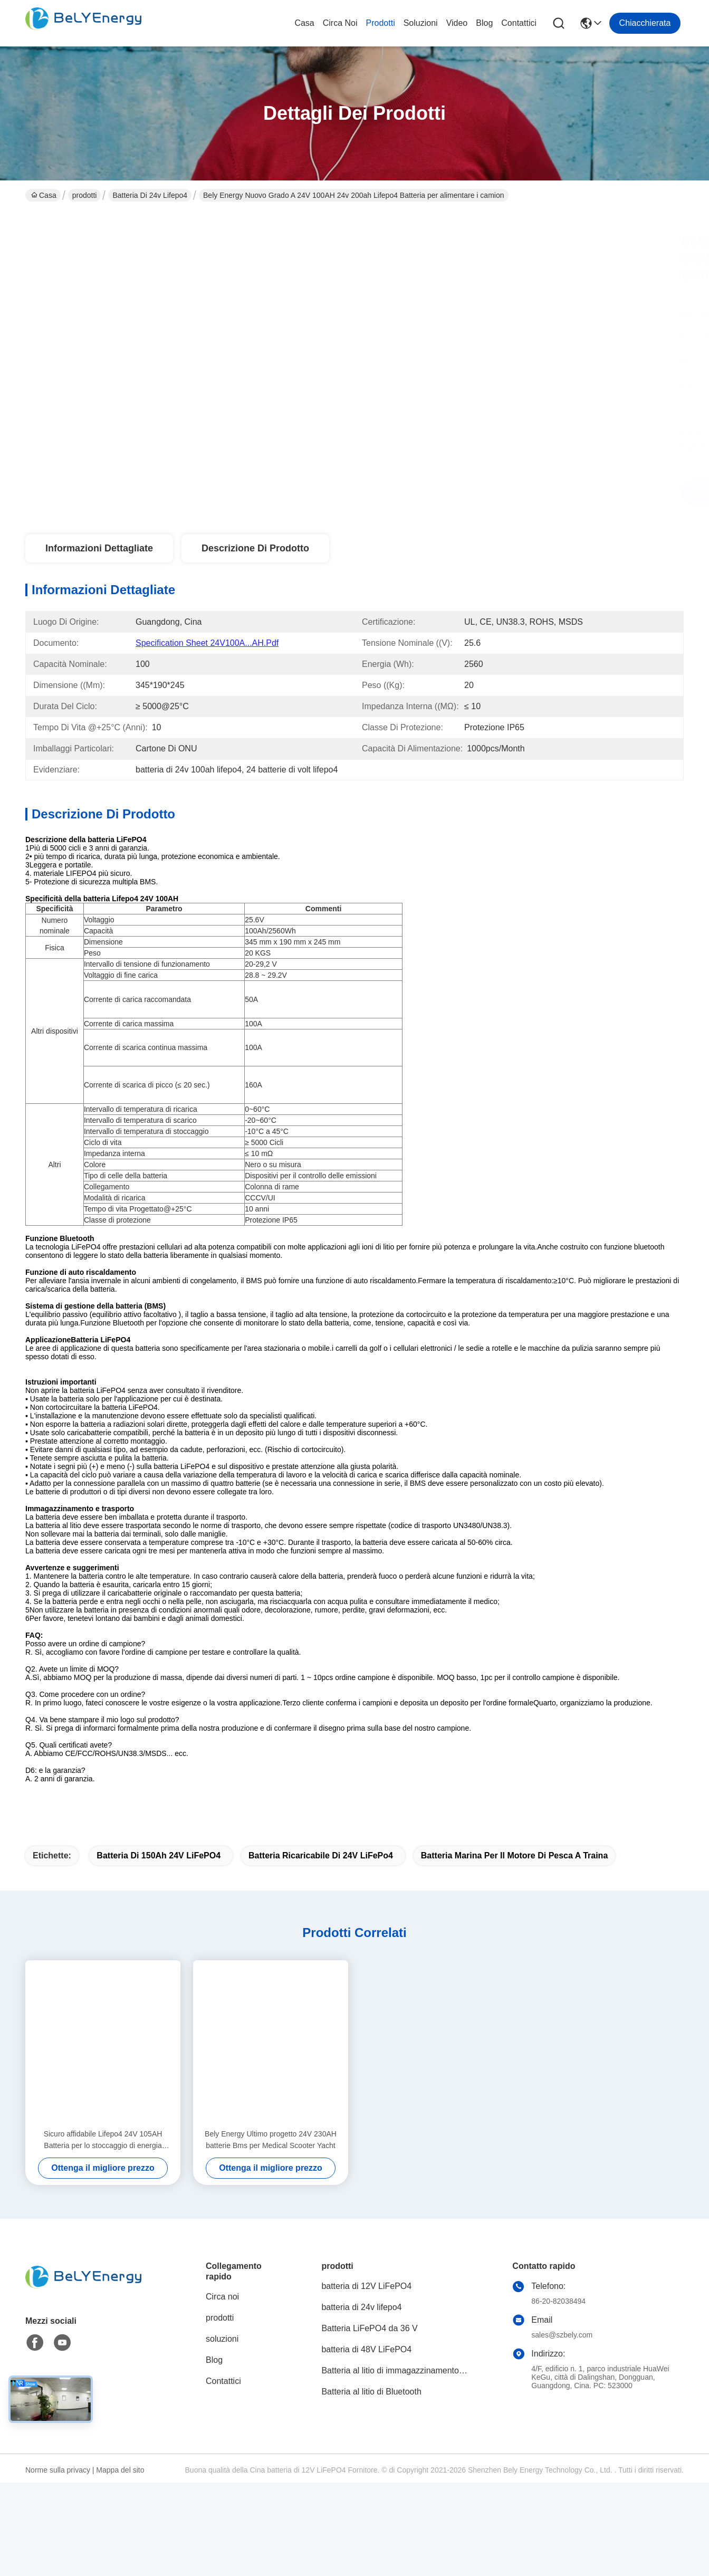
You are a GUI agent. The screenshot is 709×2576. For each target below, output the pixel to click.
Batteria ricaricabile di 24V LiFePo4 (320, 1873)
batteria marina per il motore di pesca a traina (514, 1873)
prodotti (380, 22)
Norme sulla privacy (57, 2488)
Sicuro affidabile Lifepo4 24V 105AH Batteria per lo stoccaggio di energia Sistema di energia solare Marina (103, 2159)
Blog (484, 22)
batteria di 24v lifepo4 (149, 195)
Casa (304, 22)
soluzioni (421, 22)
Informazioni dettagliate (99, 548)
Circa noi (340, 22)
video (457, 22)
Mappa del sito (120, 2488)
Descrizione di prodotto (255, 548)
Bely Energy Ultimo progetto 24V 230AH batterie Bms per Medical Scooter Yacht (271, 2158)
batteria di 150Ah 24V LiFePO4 (159, 1873)
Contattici (518, 22)
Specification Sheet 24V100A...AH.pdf (207, 642)
